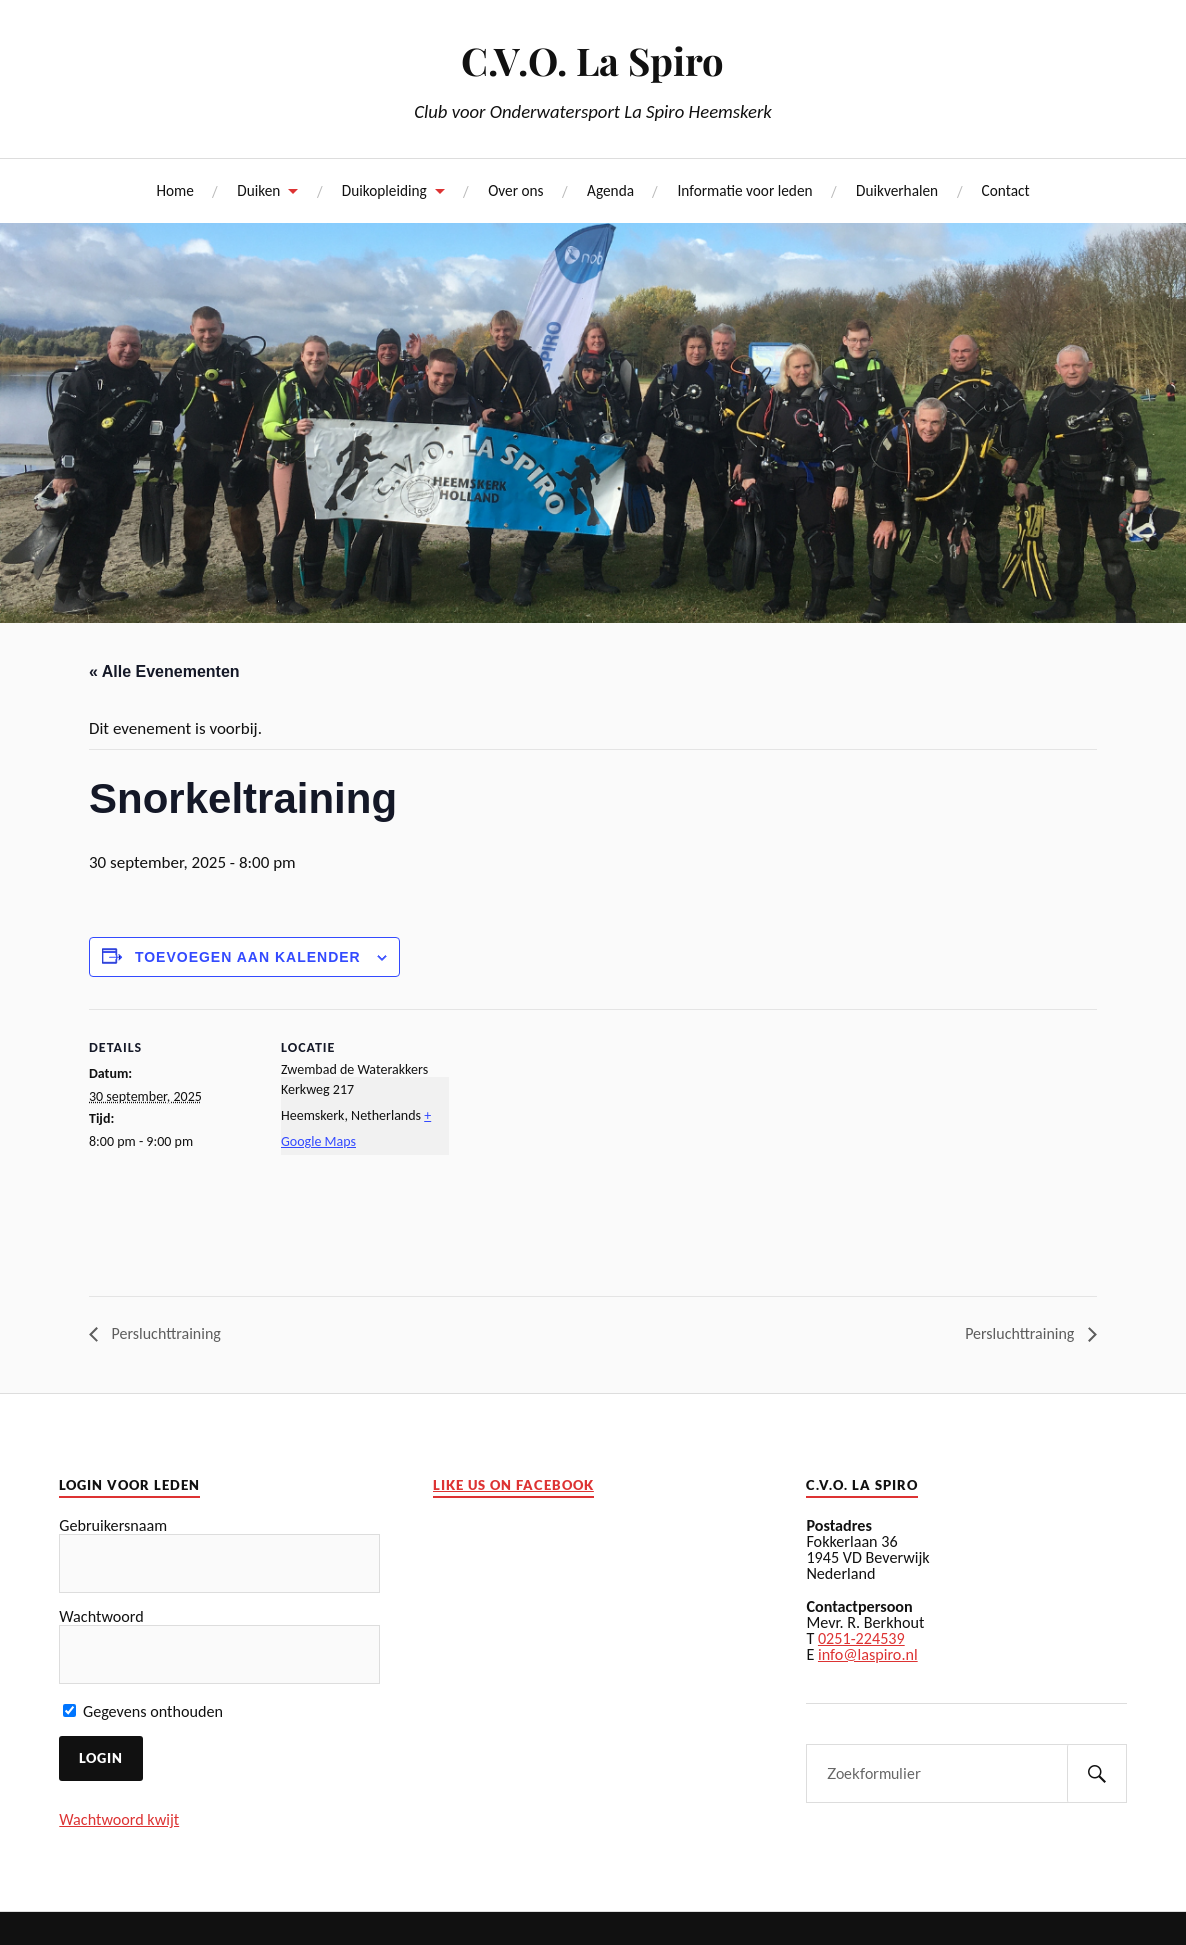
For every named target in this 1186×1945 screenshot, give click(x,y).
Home (174, 190)
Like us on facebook (513, 1485)
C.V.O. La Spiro (592, 60)
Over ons (515, 190)
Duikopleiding (384, 190)
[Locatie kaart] (578, 1147)
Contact (1006, 190)
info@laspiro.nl (868, 1654)
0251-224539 (861, 1638)
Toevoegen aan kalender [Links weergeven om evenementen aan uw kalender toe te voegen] (248, 957)
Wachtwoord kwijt (119, 1819)
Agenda (610, 190)
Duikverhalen (897, 190)
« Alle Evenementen (164, 671)
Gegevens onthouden (143, 1711)
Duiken (258, 190)
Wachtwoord (101, 1616)
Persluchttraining (164, 1333)
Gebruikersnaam (113, 1525)
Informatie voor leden (744, 190)
